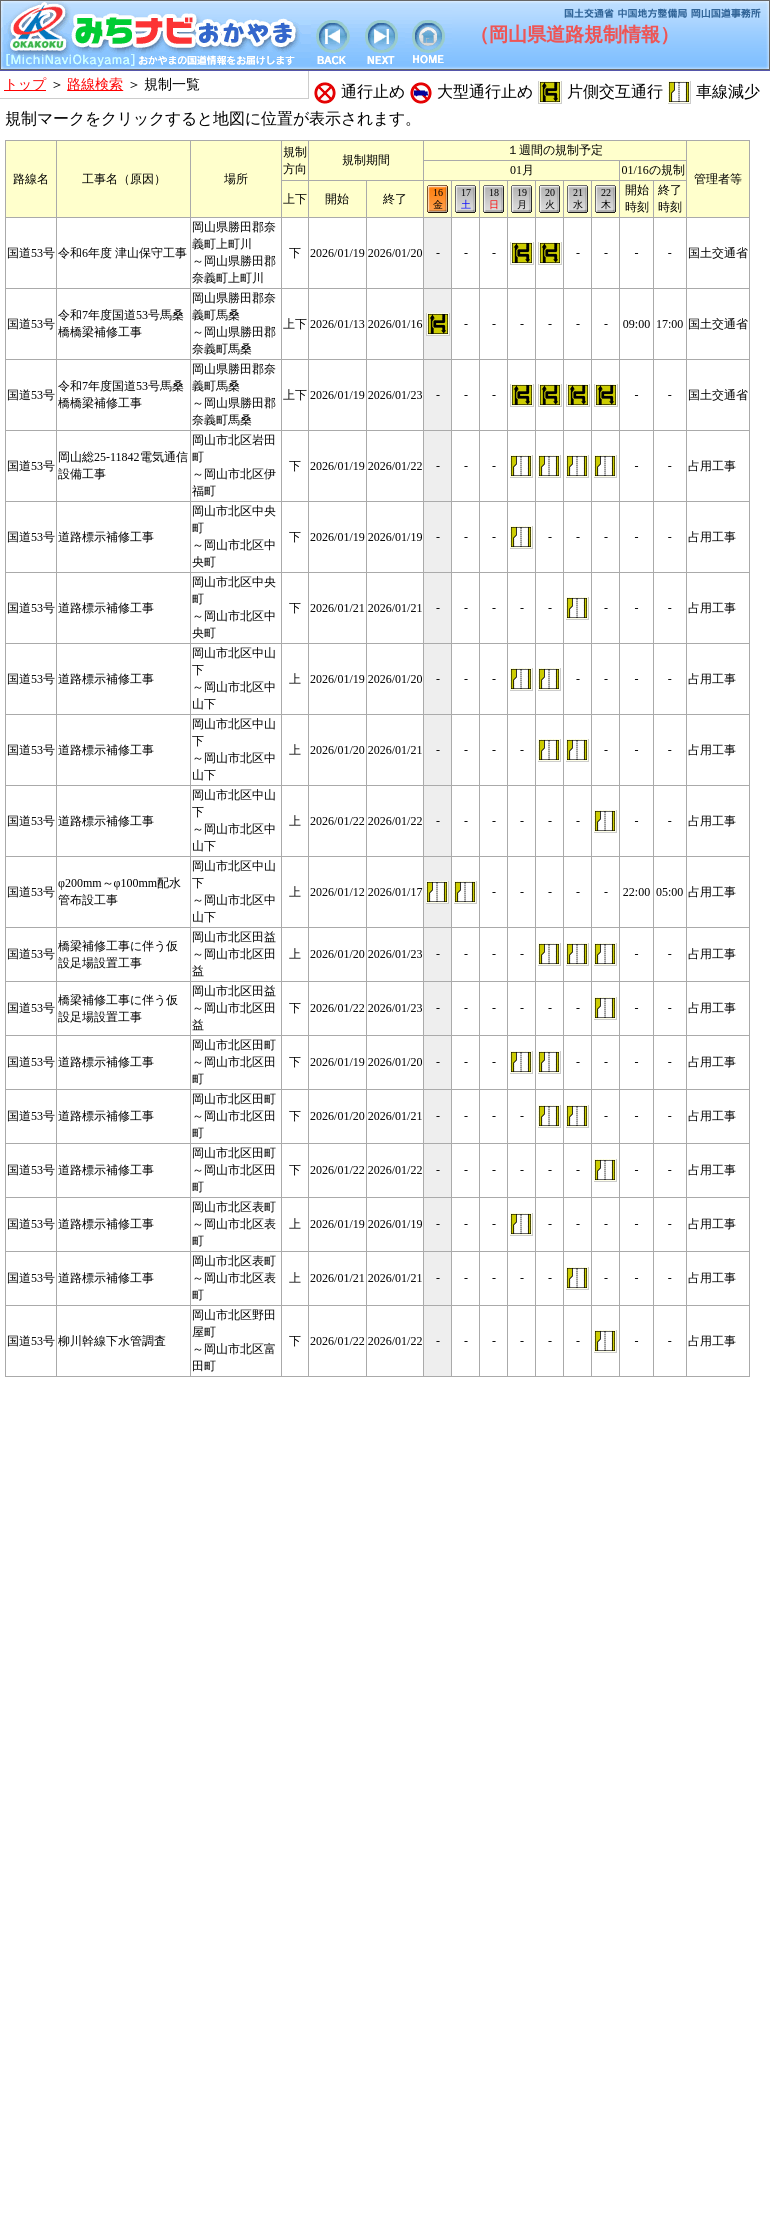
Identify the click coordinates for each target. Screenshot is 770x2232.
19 (521, 199)
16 (437, 199)
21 (577, 199)
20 (549, 199)
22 (605, 199)
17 (465, 199)
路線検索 (95, 84)
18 (493, 199)
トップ (25, 84)
